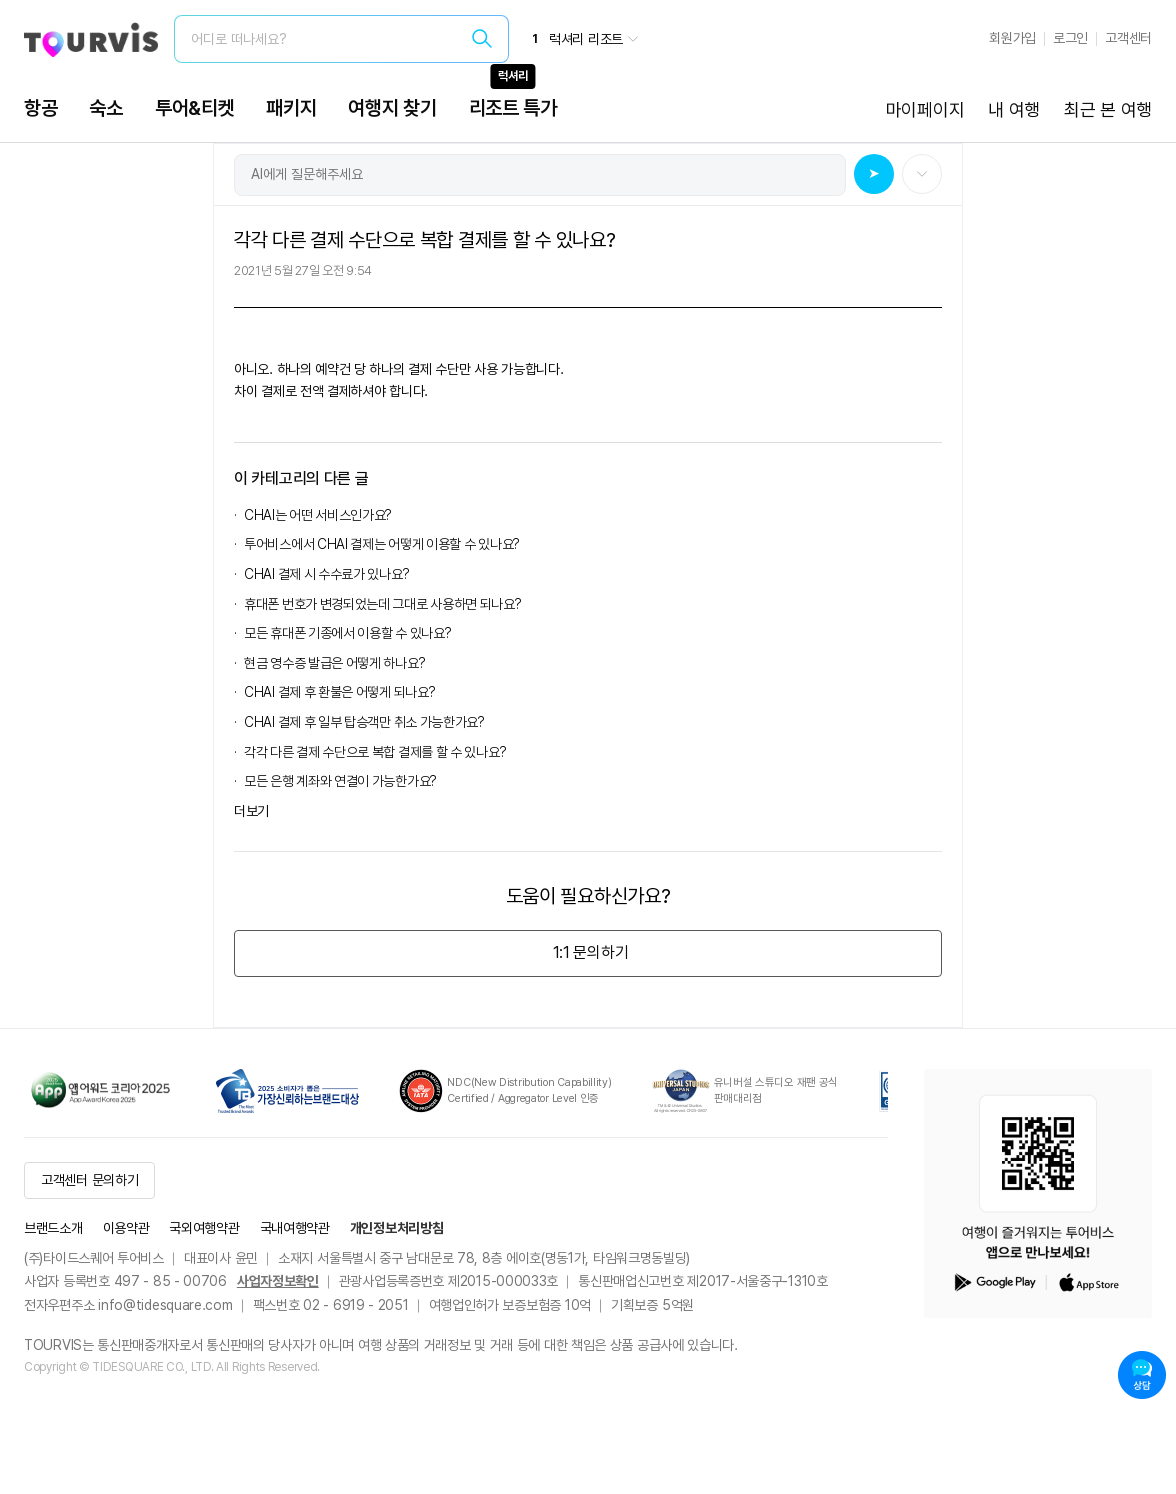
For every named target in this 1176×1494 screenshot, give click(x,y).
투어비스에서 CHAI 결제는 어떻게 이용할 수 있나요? (382, 544)
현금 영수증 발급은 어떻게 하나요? (334, 663)
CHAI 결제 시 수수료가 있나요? (326, 574)
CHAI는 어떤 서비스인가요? (318, 515)
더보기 (251, 811)
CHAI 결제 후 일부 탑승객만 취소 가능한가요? (364, 722)
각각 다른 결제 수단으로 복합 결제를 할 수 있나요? (375, 752)
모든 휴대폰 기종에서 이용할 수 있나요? (347, 633)
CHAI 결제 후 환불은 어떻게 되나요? (339, 692)
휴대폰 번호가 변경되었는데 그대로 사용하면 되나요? (383, 604)
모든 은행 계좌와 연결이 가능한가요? (340, 781)
